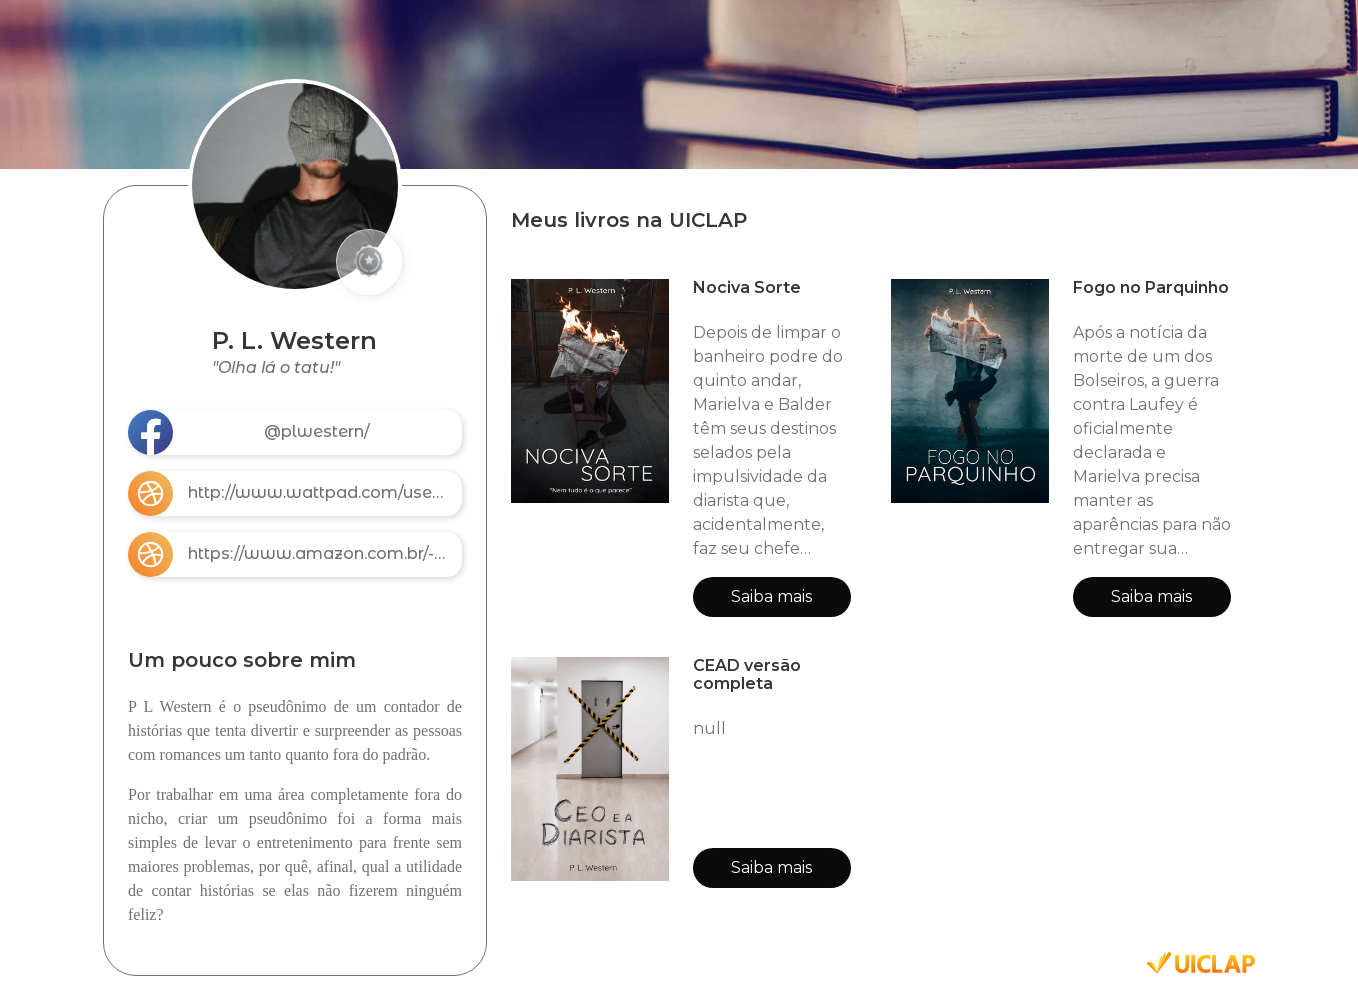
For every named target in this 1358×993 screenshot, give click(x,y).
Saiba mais (771, 596)
